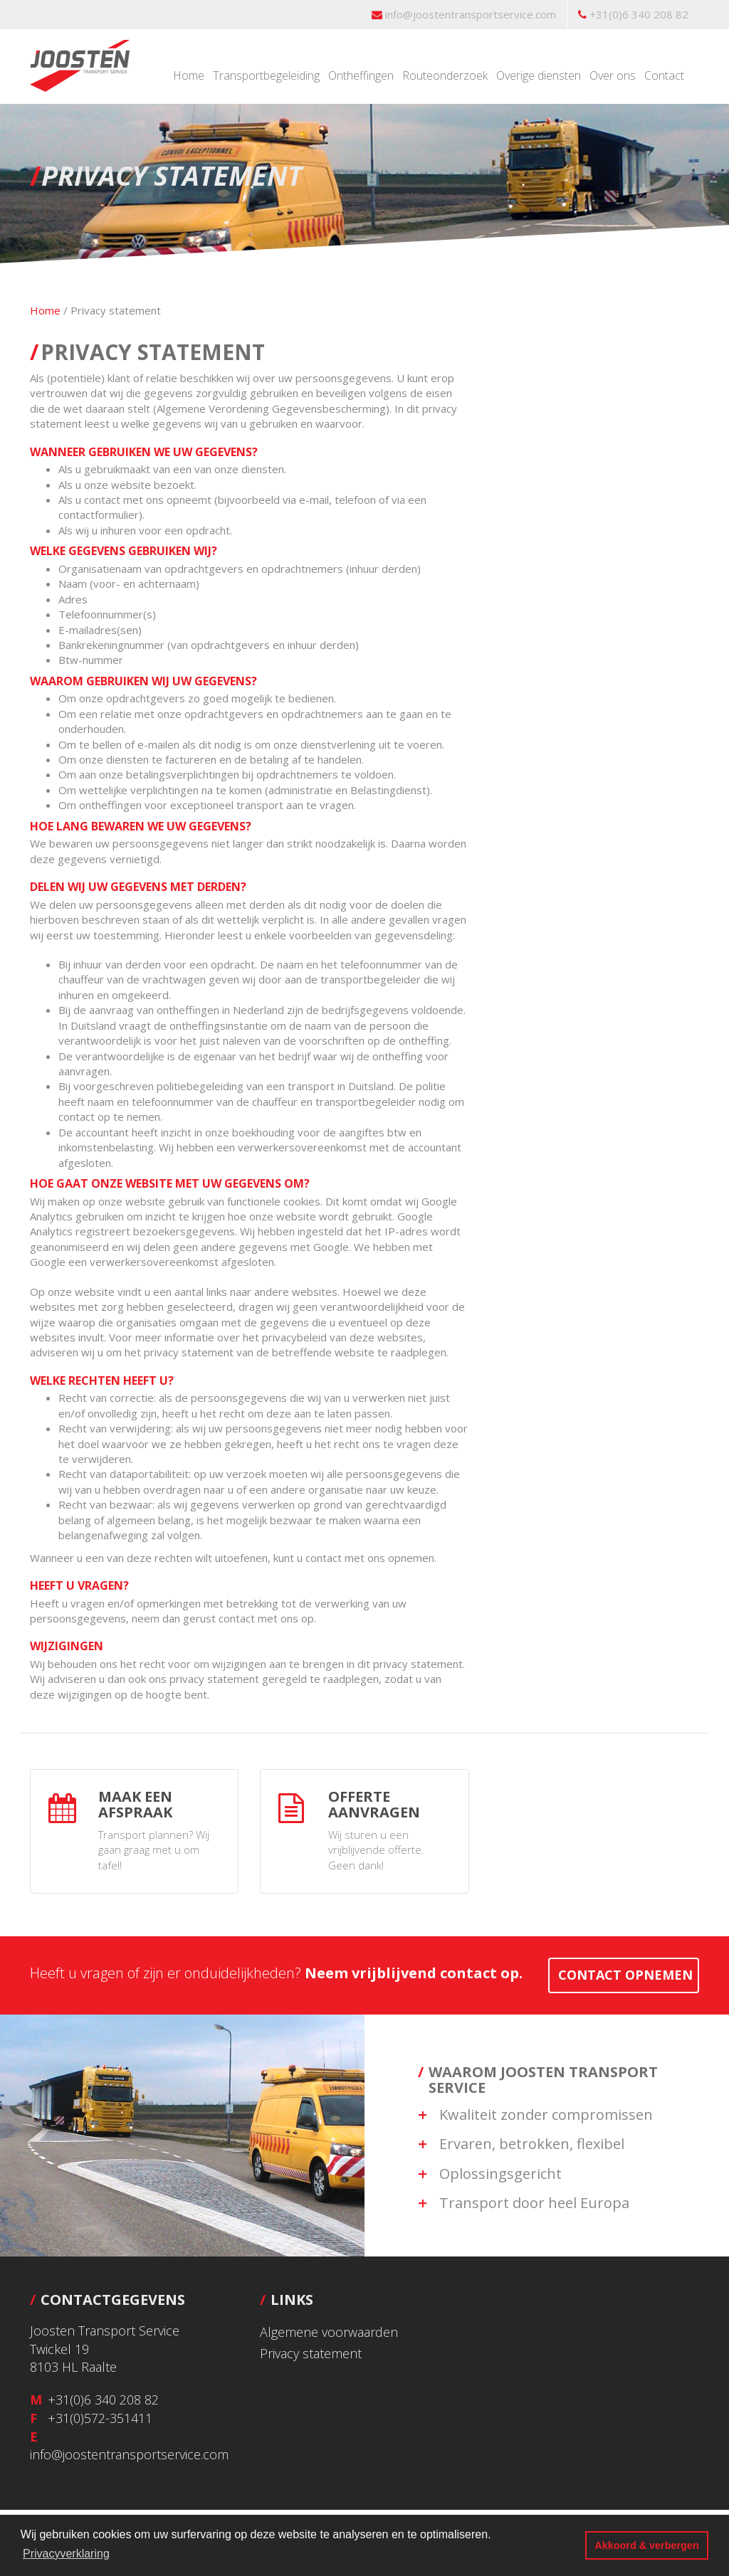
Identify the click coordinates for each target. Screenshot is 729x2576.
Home (188, 75)
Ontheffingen (361, 75)
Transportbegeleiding (266, 75)
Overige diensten (538, 75)
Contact (664, 75)
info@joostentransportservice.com (129, 2454)
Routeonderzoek (445, 75)
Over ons (612, 75)
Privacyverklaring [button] (66, 2554)
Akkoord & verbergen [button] (646, 2545)
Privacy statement (311, 2353)
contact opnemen (625, 1974)
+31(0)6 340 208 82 (103, 2399)
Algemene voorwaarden (329, 2331)
